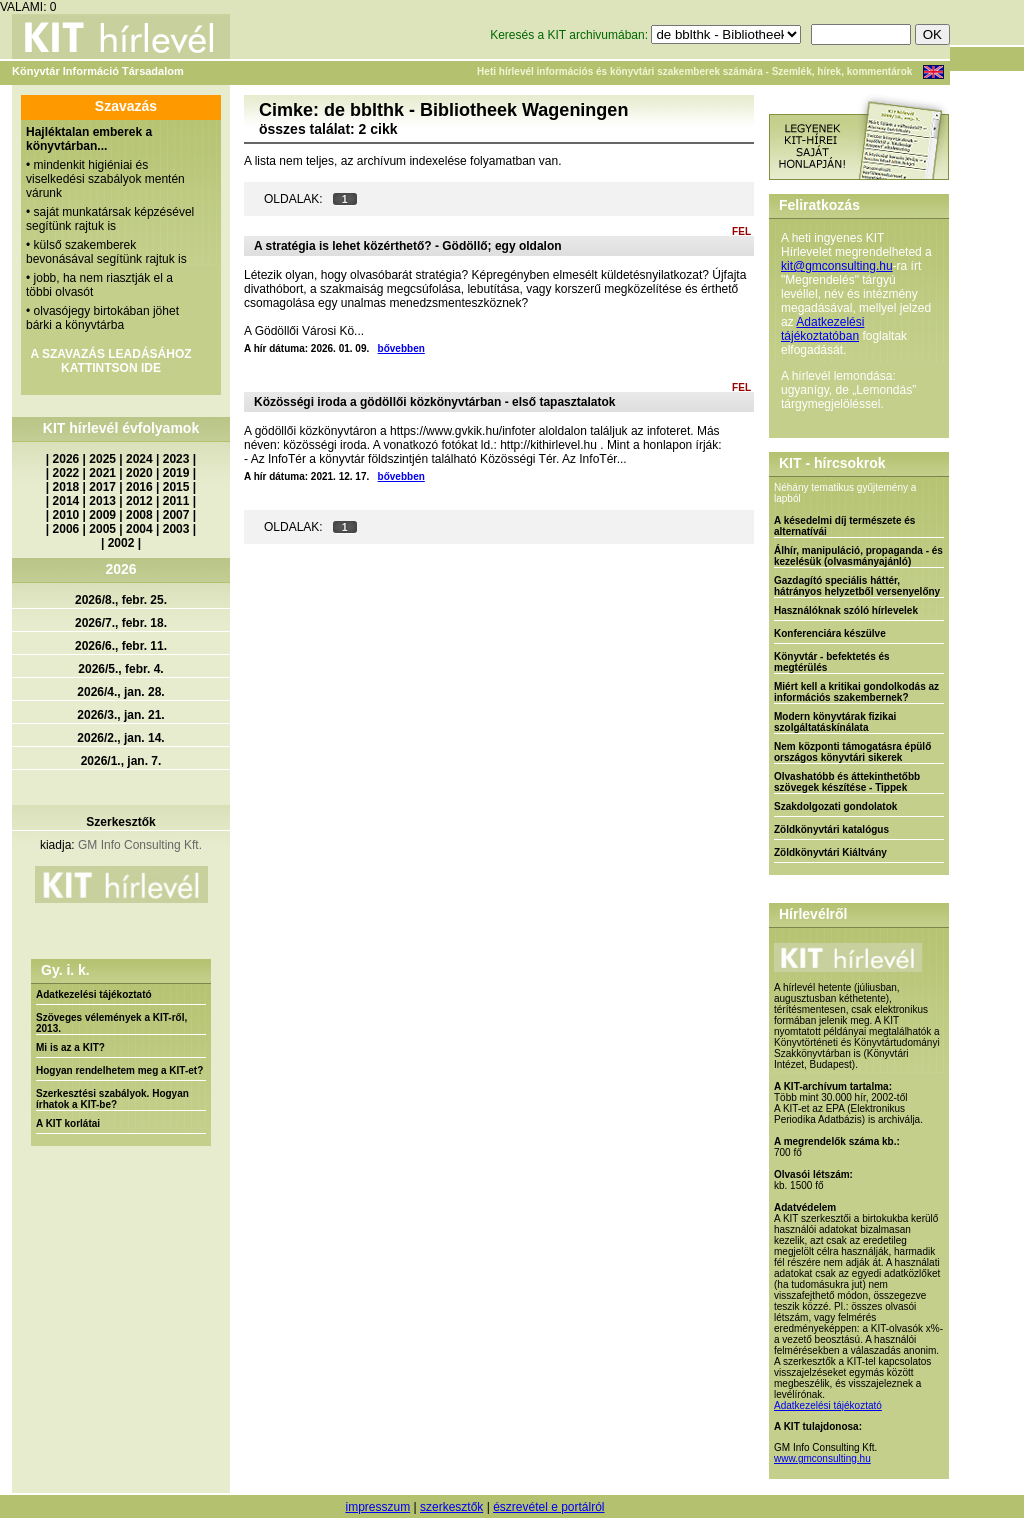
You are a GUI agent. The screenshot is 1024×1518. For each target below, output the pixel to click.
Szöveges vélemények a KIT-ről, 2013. (111, 1023)
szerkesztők (451, 1507)
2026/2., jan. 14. (120, 738)
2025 (102, 459)
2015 (176, 487)
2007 (176, 515)
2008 (139, 515)
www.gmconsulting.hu (822, 1458)
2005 (102, 529)
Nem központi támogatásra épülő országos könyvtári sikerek (852, 752)
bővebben (401, 348)
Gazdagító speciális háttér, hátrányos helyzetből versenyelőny (857, 586)
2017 (102, 487)
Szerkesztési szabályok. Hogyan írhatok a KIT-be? (112, 1099)
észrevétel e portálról (548, 1507)
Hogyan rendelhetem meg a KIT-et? (119, 1070)
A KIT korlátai (68, 1123)
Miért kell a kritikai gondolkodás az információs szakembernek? (856, 692)
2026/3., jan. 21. (120, 715)
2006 (66, 529)
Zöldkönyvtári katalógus (831, 829)
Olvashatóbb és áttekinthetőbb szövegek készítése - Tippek (847, 782)
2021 (102, 473)
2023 (176, 459)
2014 (66, 501)
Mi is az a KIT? (70, 1047)
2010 (66, 515)
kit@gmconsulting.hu (837, 266)
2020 (139, 473)
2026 (66, 459)
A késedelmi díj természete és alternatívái (844, 526)
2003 (176, 529)
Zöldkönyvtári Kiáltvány (830, 852)
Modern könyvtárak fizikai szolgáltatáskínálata (835, 722)
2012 (139, 501)
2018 (66, 487)
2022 (66, 473)
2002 (121, 543)
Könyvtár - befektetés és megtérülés (832, 662)
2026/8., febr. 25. (121, 600)
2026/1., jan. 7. (121, 761)
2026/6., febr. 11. (121, 646)
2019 (176, 473)
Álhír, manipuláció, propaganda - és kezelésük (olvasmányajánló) (858, 556)
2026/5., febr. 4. (120, 669)
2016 (139, 487)
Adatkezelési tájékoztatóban (822, 329)
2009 (102, 515)
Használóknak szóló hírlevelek (846, 610)
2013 (102, 501)
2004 (139, 529)
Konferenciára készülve (830, 633)
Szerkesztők (120, 822)
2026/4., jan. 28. (120, 692)
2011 (176, 501)
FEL (741, 231)
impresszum (377, 1507)
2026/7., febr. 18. (121, 623)
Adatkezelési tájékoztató (94, 994)
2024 (139, 459)
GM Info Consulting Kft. (140, 845)
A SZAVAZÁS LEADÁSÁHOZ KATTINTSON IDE (110, 361)
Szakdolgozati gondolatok (835, 806)
